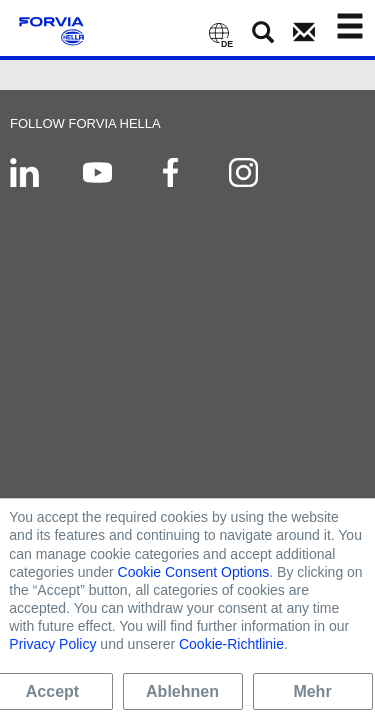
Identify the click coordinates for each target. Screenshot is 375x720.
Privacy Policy (52, 644)
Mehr (312, 691)
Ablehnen (182, 691)
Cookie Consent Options (194, 572)
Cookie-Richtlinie (231, 644)
